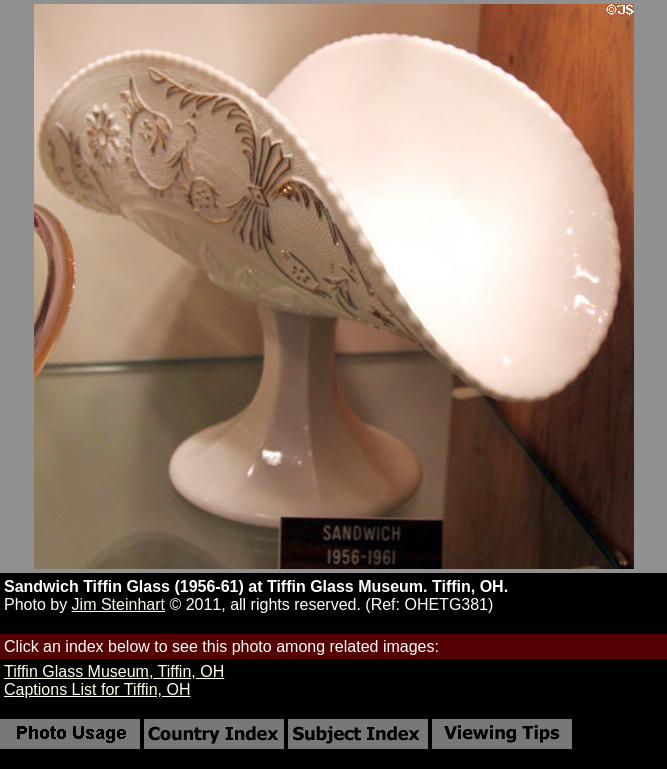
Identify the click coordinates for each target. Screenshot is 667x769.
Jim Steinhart (118, 604)
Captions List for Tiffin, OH (97, 689)
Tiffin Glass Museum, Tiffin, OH (114, 671)
